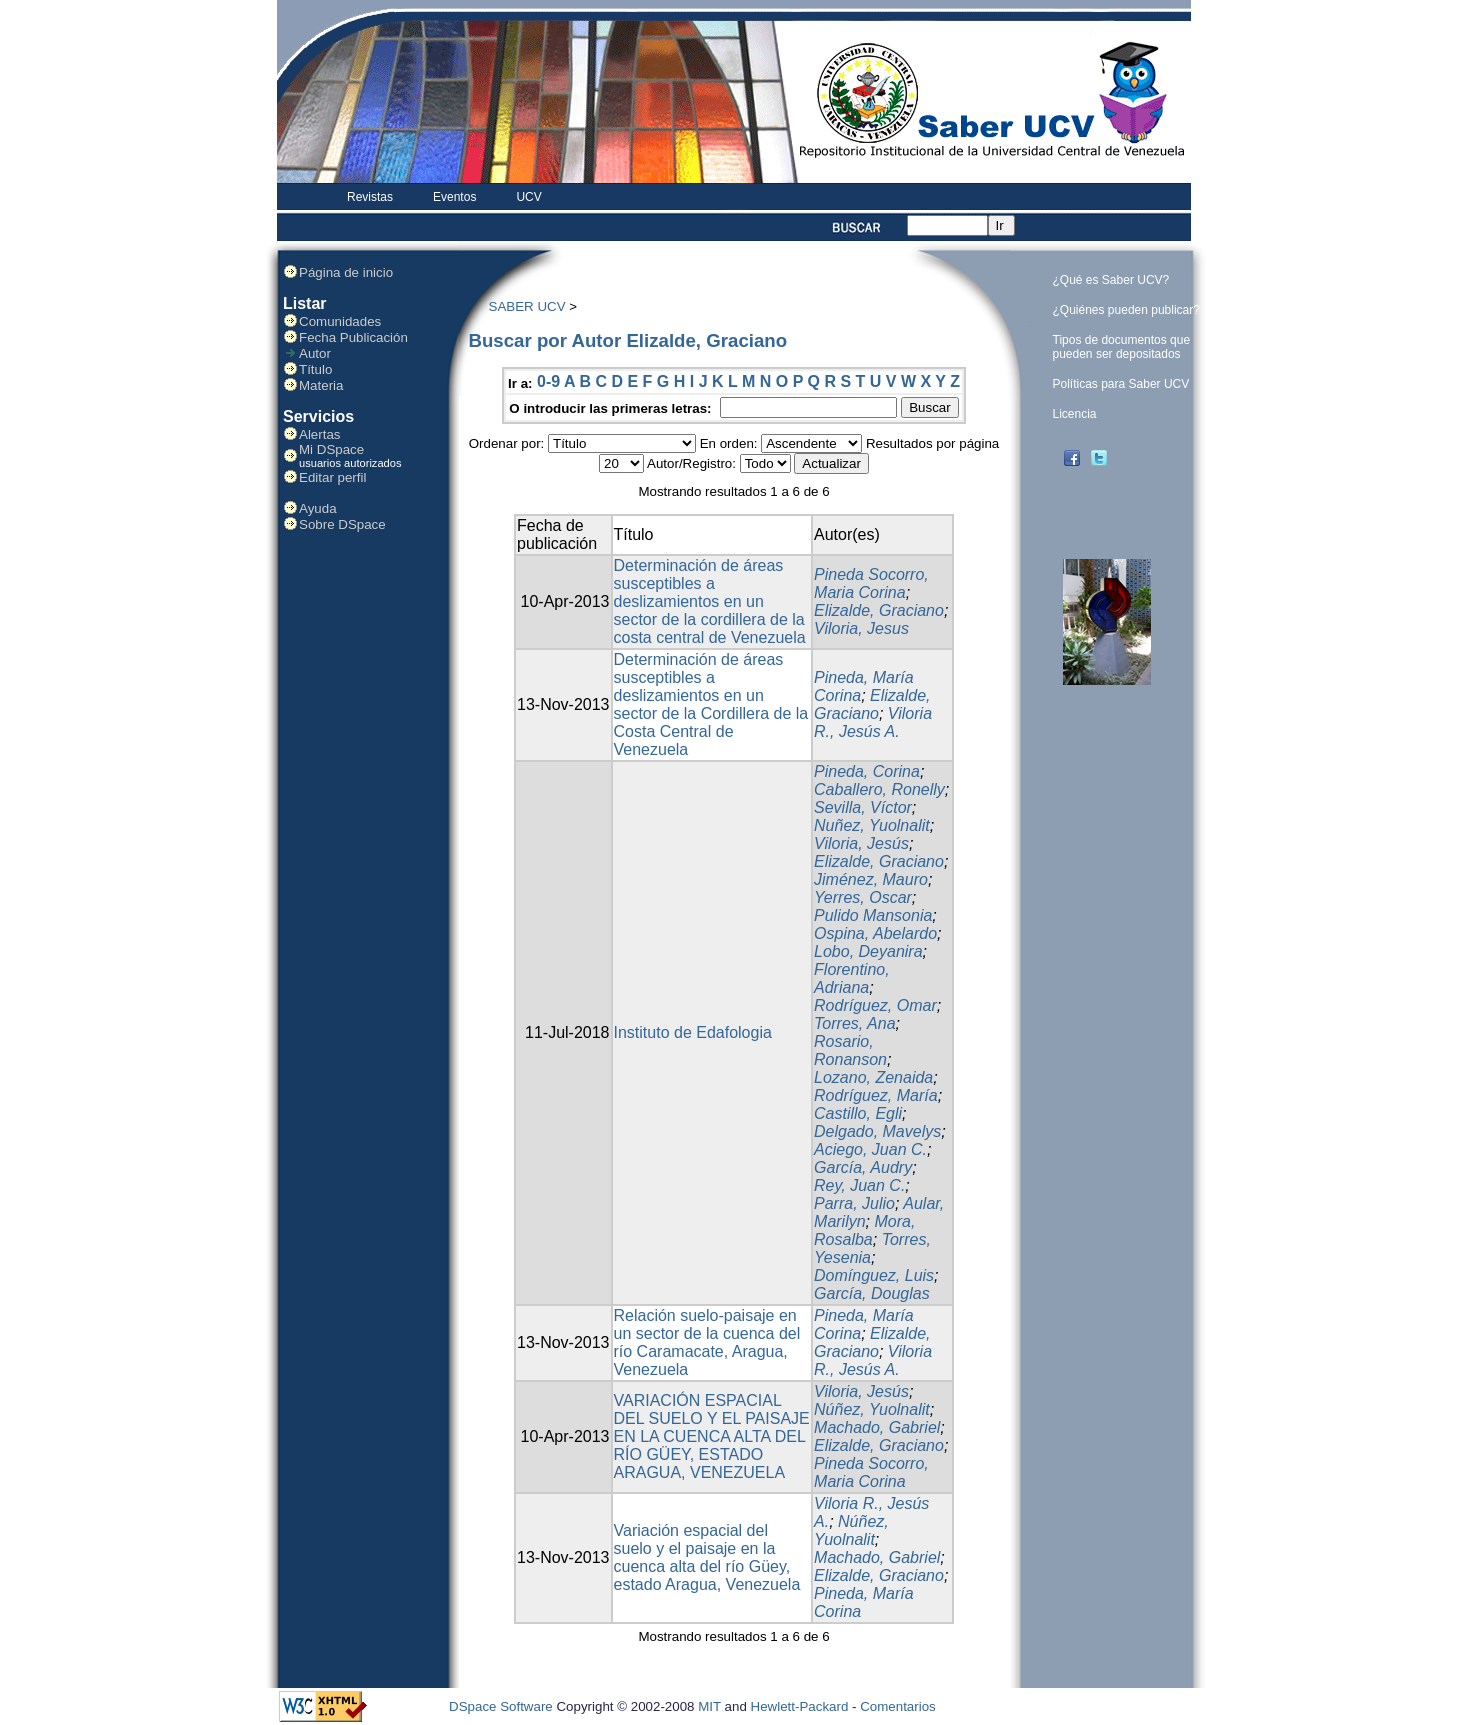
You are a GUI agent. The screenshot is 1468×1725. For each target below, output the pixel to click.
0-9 (548, 381)
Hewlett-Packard (800, 1706)
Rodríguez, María (876, 1095)
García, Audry (863, 1167)
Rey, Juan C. (859, 1185)
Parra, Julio (854, 1203)
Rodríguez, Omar (875, 1005)
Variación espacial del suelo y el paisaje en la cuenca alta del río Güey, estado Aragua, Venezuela (707, 1557)
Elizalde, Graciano (879, 610)
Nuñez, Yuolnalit (872, 825)
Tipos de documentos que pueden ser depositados (1122, 347)
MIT (709, 1706)
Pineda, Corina (867, 771)
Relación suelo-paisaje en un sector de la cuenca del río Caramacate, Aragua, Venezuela (707, 1342)
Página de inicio (346, 272)
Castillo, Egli (858, 1113)
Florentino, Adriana (852, 978)
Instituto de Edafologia (693, 1032)
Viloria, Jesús (861, 843)
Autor (315, 353)
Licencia (1075, 414)
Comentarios (898, 1706)
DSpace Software (501, 1706)
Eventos (454, 197)
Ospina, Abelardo (875, 933)
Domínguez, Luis (874, 1275)
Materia (321, 385)
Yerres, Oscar (863, 897)
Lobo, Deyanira (868, 951)
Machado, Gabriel (877, 1427)
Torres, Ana (855, 1023)
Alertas (319, 434)
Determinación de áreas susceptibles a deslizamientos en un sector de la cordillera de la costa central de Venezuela (710, 601)
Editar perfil (332, 477)
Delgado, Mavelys (877, 1131)
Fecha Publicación (353, 337)
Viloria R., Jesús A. (873, 722)
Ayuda (318, 508)
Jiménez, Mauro (871, 879)
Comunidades (340, 321)
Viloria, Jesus (861, 628)
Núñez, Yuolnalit (872, 1409)
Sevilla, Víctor (863, 807)
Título (315, 369)
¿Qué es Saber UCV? (1111, 280)
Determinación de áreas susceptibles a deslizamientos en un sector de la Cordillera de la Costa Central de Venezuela (711, 704)
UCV (528, 197)
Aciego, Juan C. (870, 1149)
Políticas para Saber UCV (1121, 384)
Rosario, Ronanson (850, 1050)
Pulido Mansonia (873, 915)
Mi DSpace (331, 449)
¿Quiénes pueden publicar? (1126, 310)
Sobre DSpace (342, 524)
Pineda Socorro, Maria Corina (871, 583)
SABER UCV (527, 306)
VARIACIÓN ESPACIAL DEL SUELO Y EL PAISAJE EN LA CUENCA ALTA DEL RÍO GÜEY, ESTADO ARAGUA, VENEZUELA (712, 1436)
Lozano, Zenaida (873, 1077)
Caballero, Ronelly (879, 789)
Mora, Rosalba (864, 1230)
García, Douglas (872, 1293)
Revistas (370, 197)
